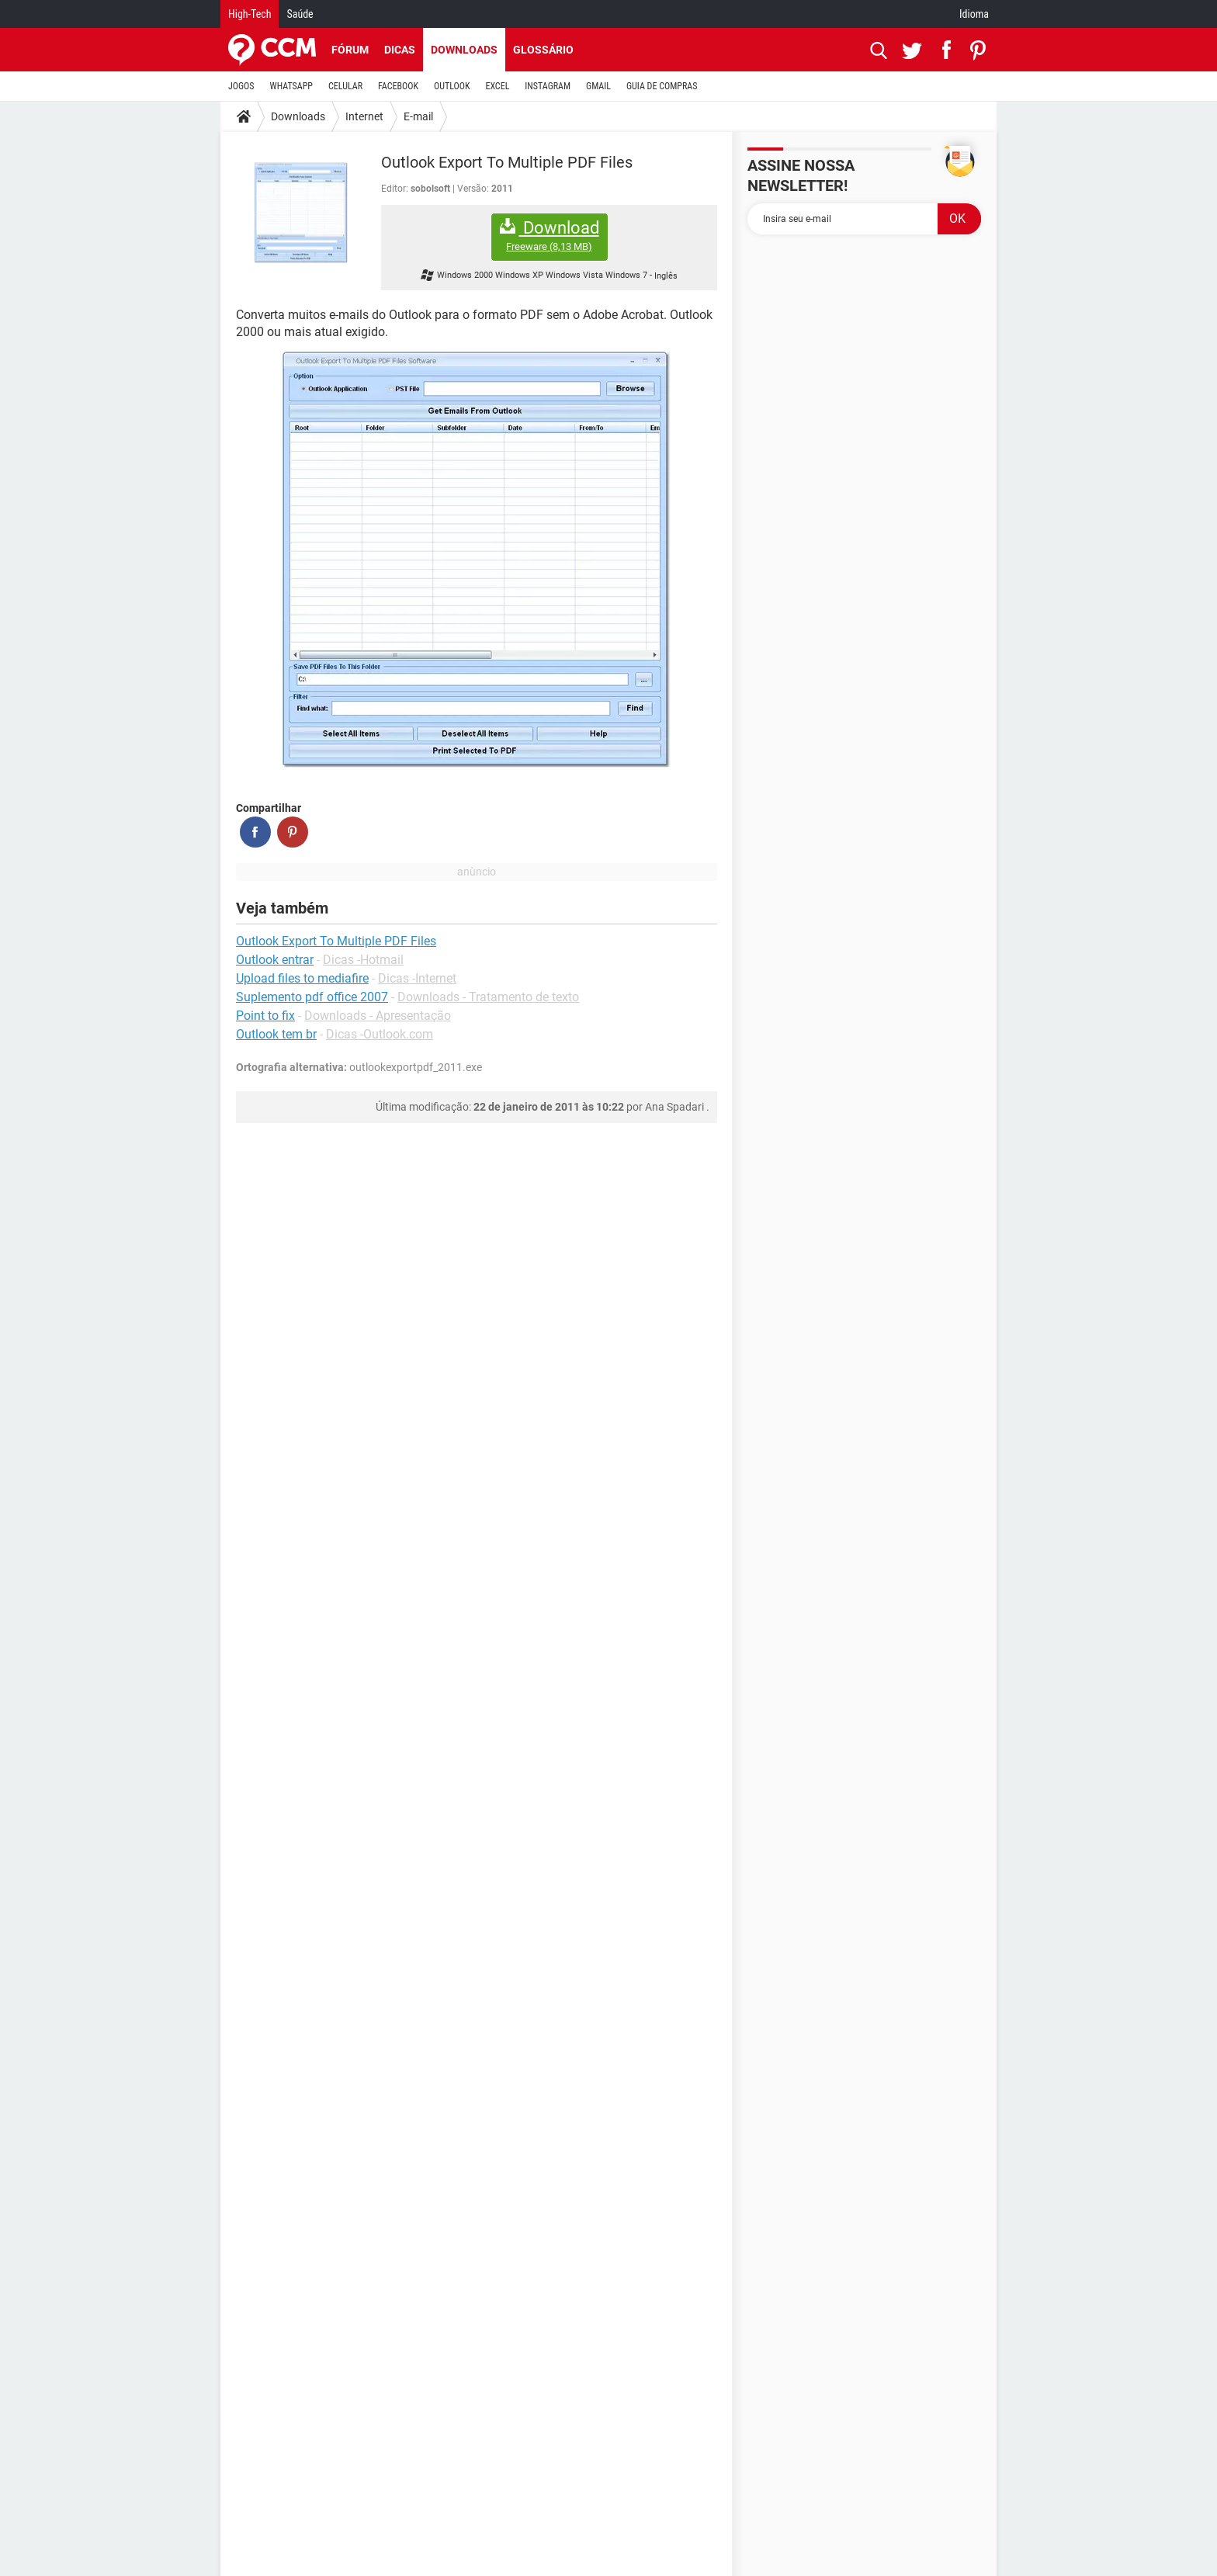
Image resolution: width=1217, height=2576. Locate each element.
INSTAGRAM (547, 86)
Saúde (299, 14)
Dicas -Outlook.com (379, 1034)
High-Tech (249, 14)
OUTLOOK (452, 86)
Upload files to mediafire (302, 978)
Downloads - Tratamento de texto (488, 997)
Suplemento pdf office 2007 (312, 997)
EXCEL (497, 86)
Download (549, 235)
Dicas (399, 49)
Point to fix (265, 1015)
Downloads (464, 49)
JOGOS (241, 86)
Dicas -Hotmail (363, 959)
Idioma (974, 14)
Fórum (350, 49)
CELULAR (345, 86)
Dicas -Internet (417, 978)
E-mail (418, 116)
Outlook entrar (275, 959)
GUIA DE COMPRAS (661, 86)
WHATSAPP (291, 86)
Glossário (543, 49)
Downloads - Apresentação (377, 1015)
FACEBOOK (398, 86)
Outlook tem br (276, 1034)
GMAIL (598, 86)
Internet (364, 116)
